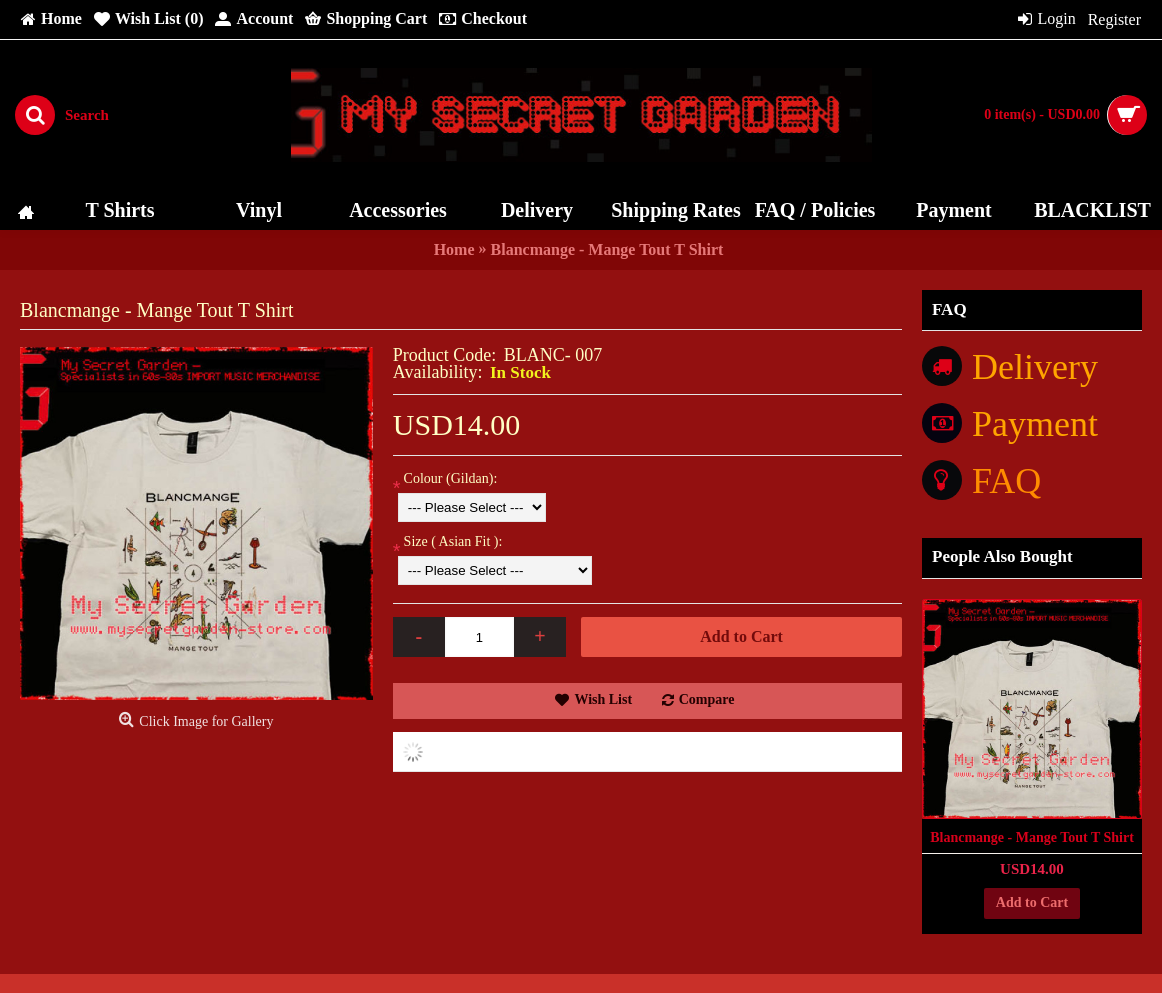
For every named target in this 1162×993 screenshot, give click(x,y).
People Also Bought (1002, 556)
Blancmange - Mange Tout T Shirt (1032, 837)
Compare (707, 699)
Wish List (603, 699)
